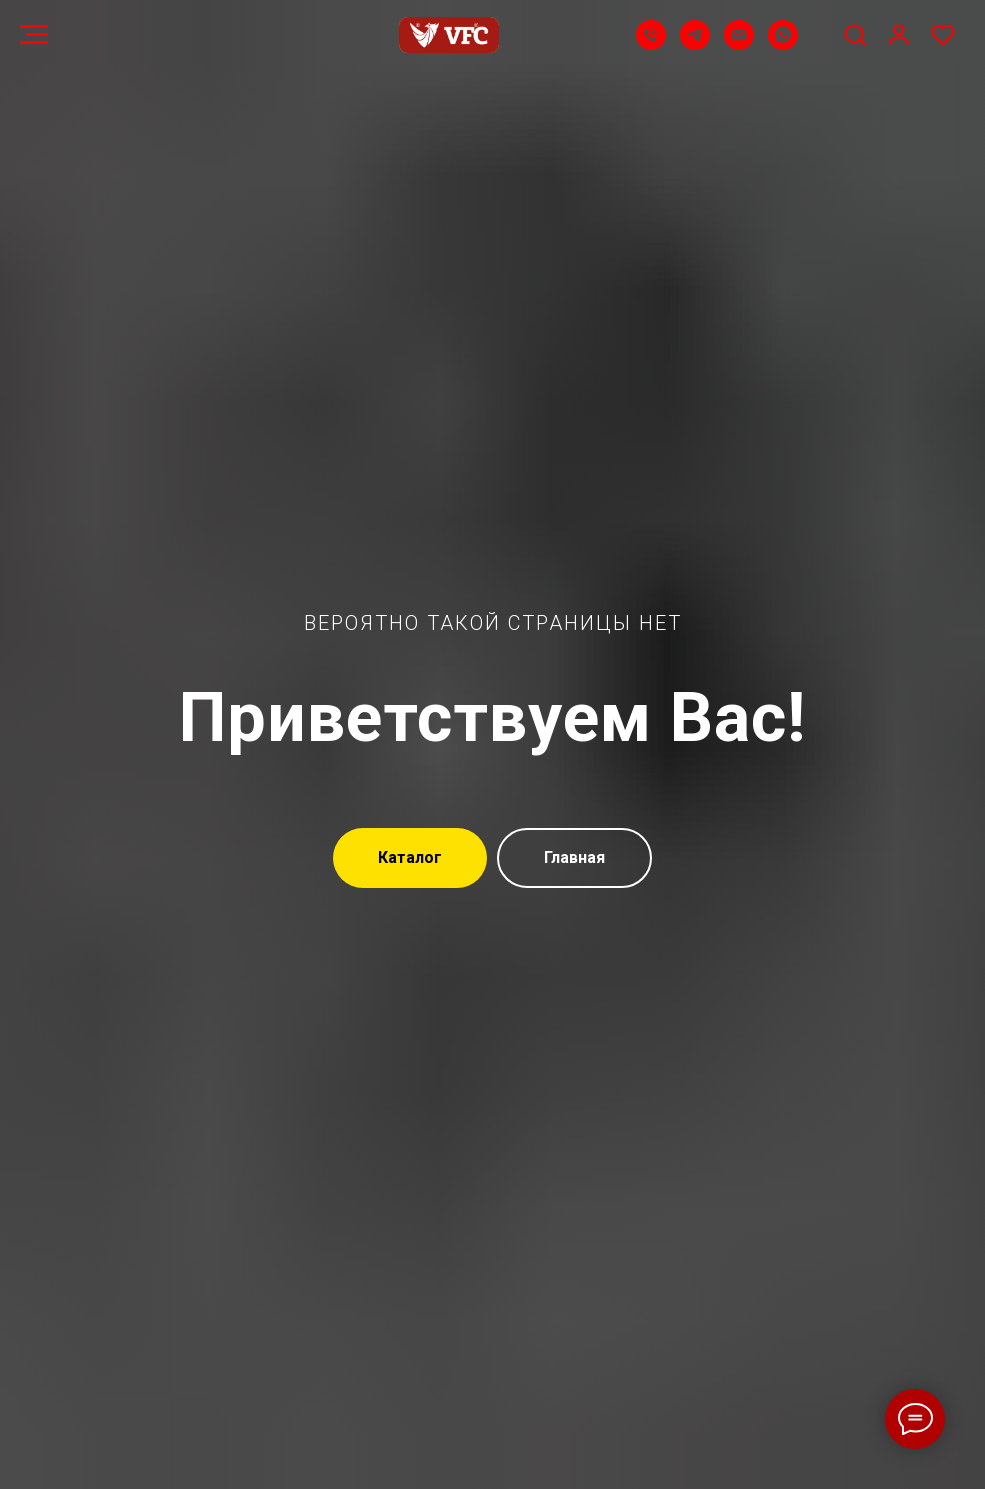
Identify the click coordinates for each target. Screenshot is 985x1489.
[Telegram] (695, 44)
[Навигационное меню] (34, 35)
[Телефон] (651, 44)
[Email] (739, 44)
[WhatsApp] (783, 44)
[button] (855, 34)
